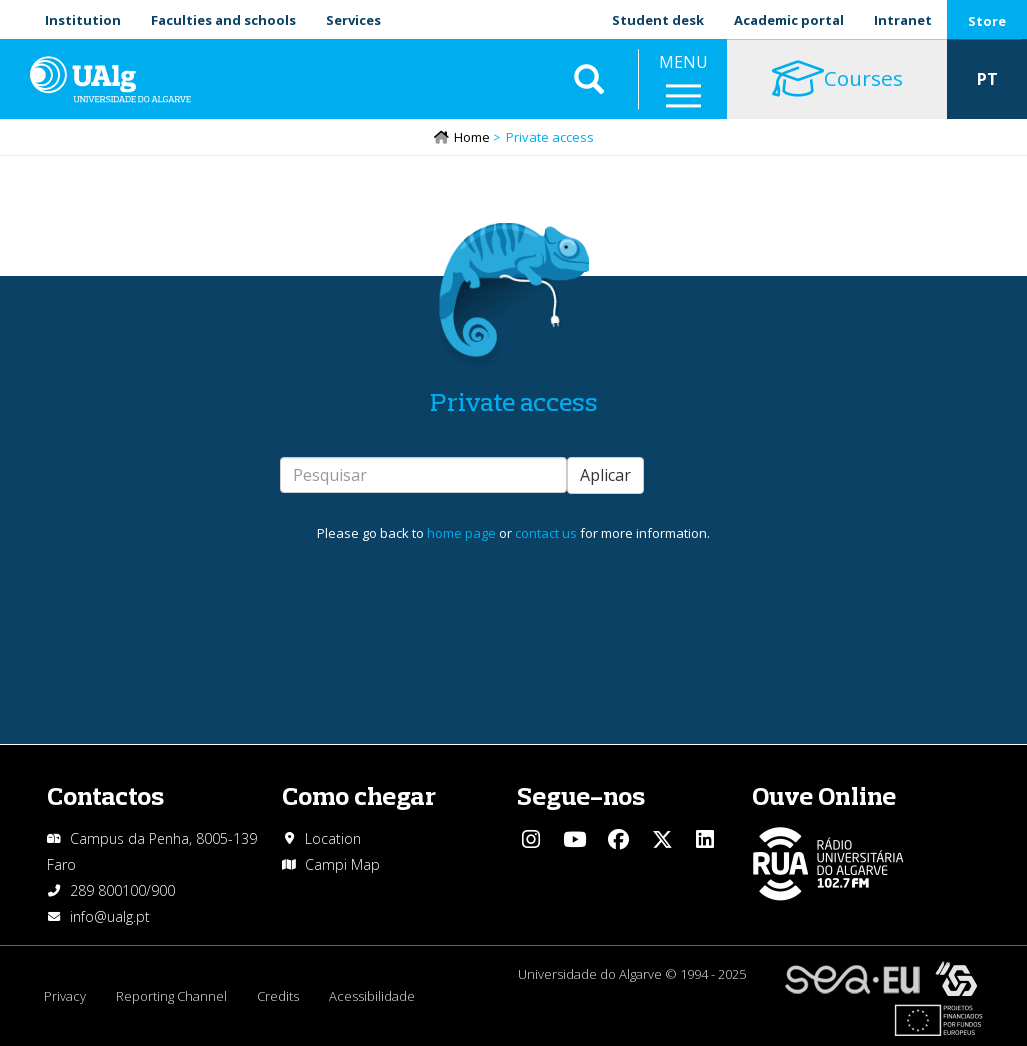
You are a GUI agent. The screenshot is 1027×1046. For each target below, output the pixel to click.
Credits (278, 996)
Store (987, 21)
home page (461, 533)
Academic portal (789, 20)
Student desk (658, 20)
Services (353, 20)
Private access (514, 401)
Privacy (65, 996)
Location (333, 838)
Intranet (903, 20)
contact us (546, 533)
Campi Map (342, 864)
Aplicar (605, 475)
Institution (83, 20)
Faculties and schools (223, 20)
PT (987, 80)
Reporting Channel (171, 996)
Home (472, 137)
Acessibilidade (372, 996)
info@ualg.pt (110, 916)
